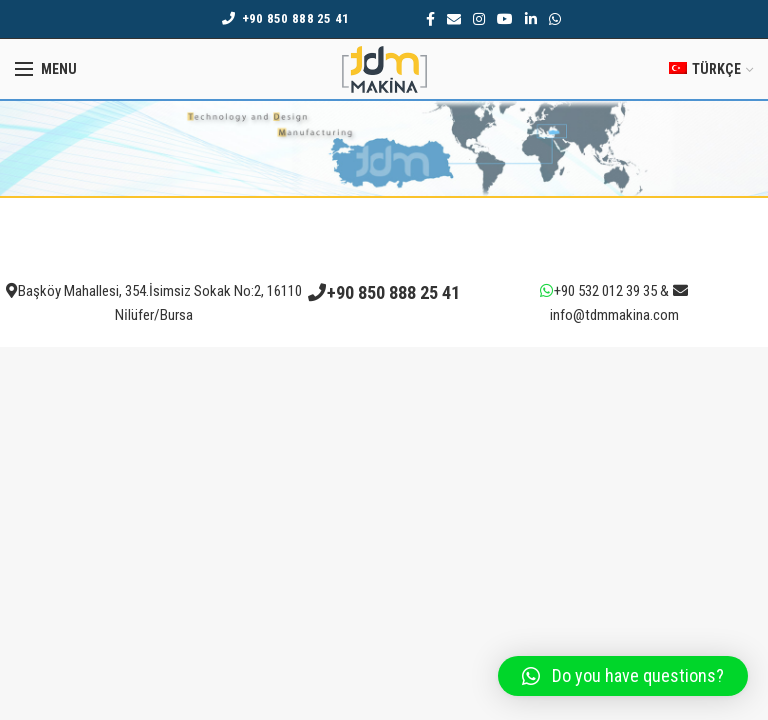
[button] (623, 676)
